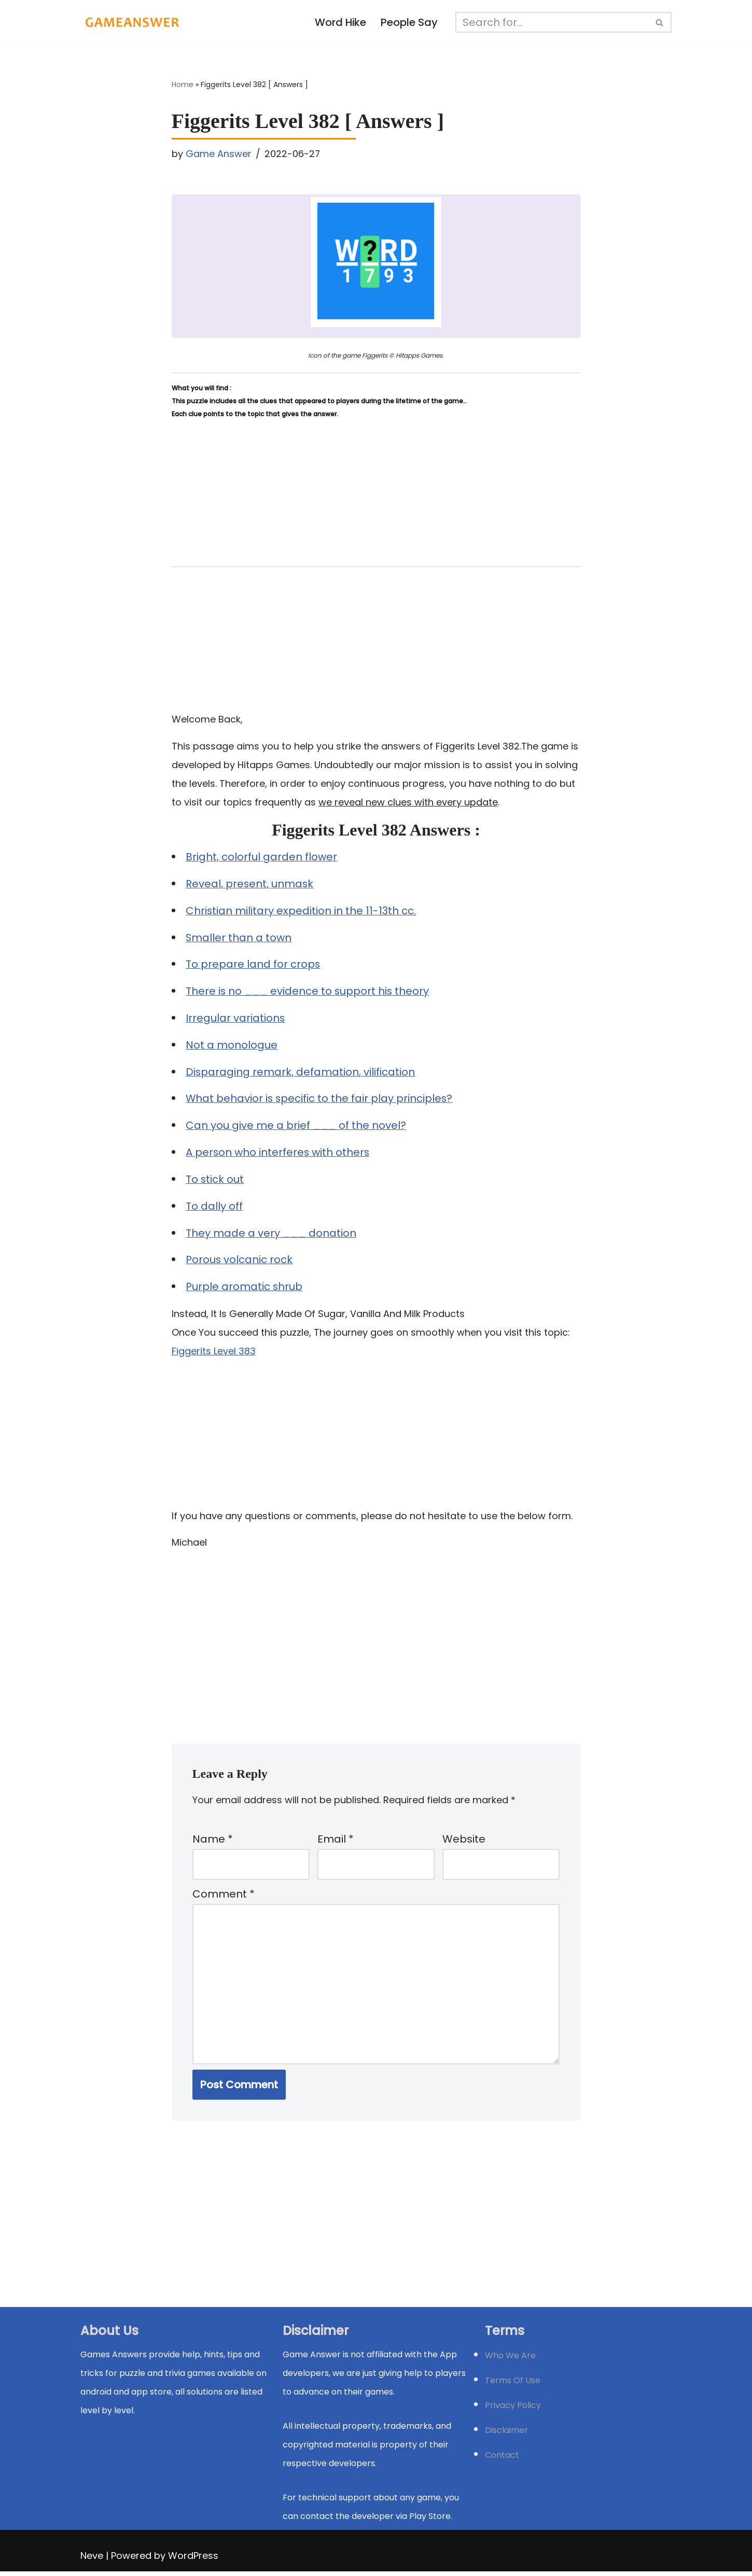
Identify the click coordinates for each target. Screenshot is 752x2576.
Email (335, 1842)
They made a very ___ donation (271, 1235)
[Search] (552, 22)
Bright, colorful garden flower (262, 858)
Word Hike (340, 23)
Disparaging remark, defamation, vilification (301, 1073)
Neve (91, 2560)
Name (212, 1842)
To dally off (214, 1208)
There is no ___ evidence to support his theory (308, 992)
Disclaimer (506, 2435)
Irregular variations (236, 1019)
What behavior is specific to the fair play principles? (320, 1100)
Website (463, 1842)
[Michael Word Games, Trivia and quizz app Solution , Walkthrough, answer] (132, 22)
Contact (502, 2460)
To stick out (215, 1181)
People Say (409, 23)
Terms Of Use (512, 2385)
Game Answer (219, 153)
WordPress (193, 2560)
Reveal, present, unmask (250, 884)
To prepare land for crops (253, 965)
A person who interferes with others (278, 1154)
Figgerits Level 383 (214, 1353)
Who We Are (510, 2360)
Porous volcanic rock (240, 1262)
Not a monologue (232, 1046)
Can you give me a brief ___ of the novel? (296, 1127)
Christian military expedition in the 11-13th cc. (301, 911)
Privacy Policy (513, 2410)
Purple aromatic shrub (244, 1289)
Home (182, 85)
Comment (223, 1897)
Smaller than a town (239, 938)
